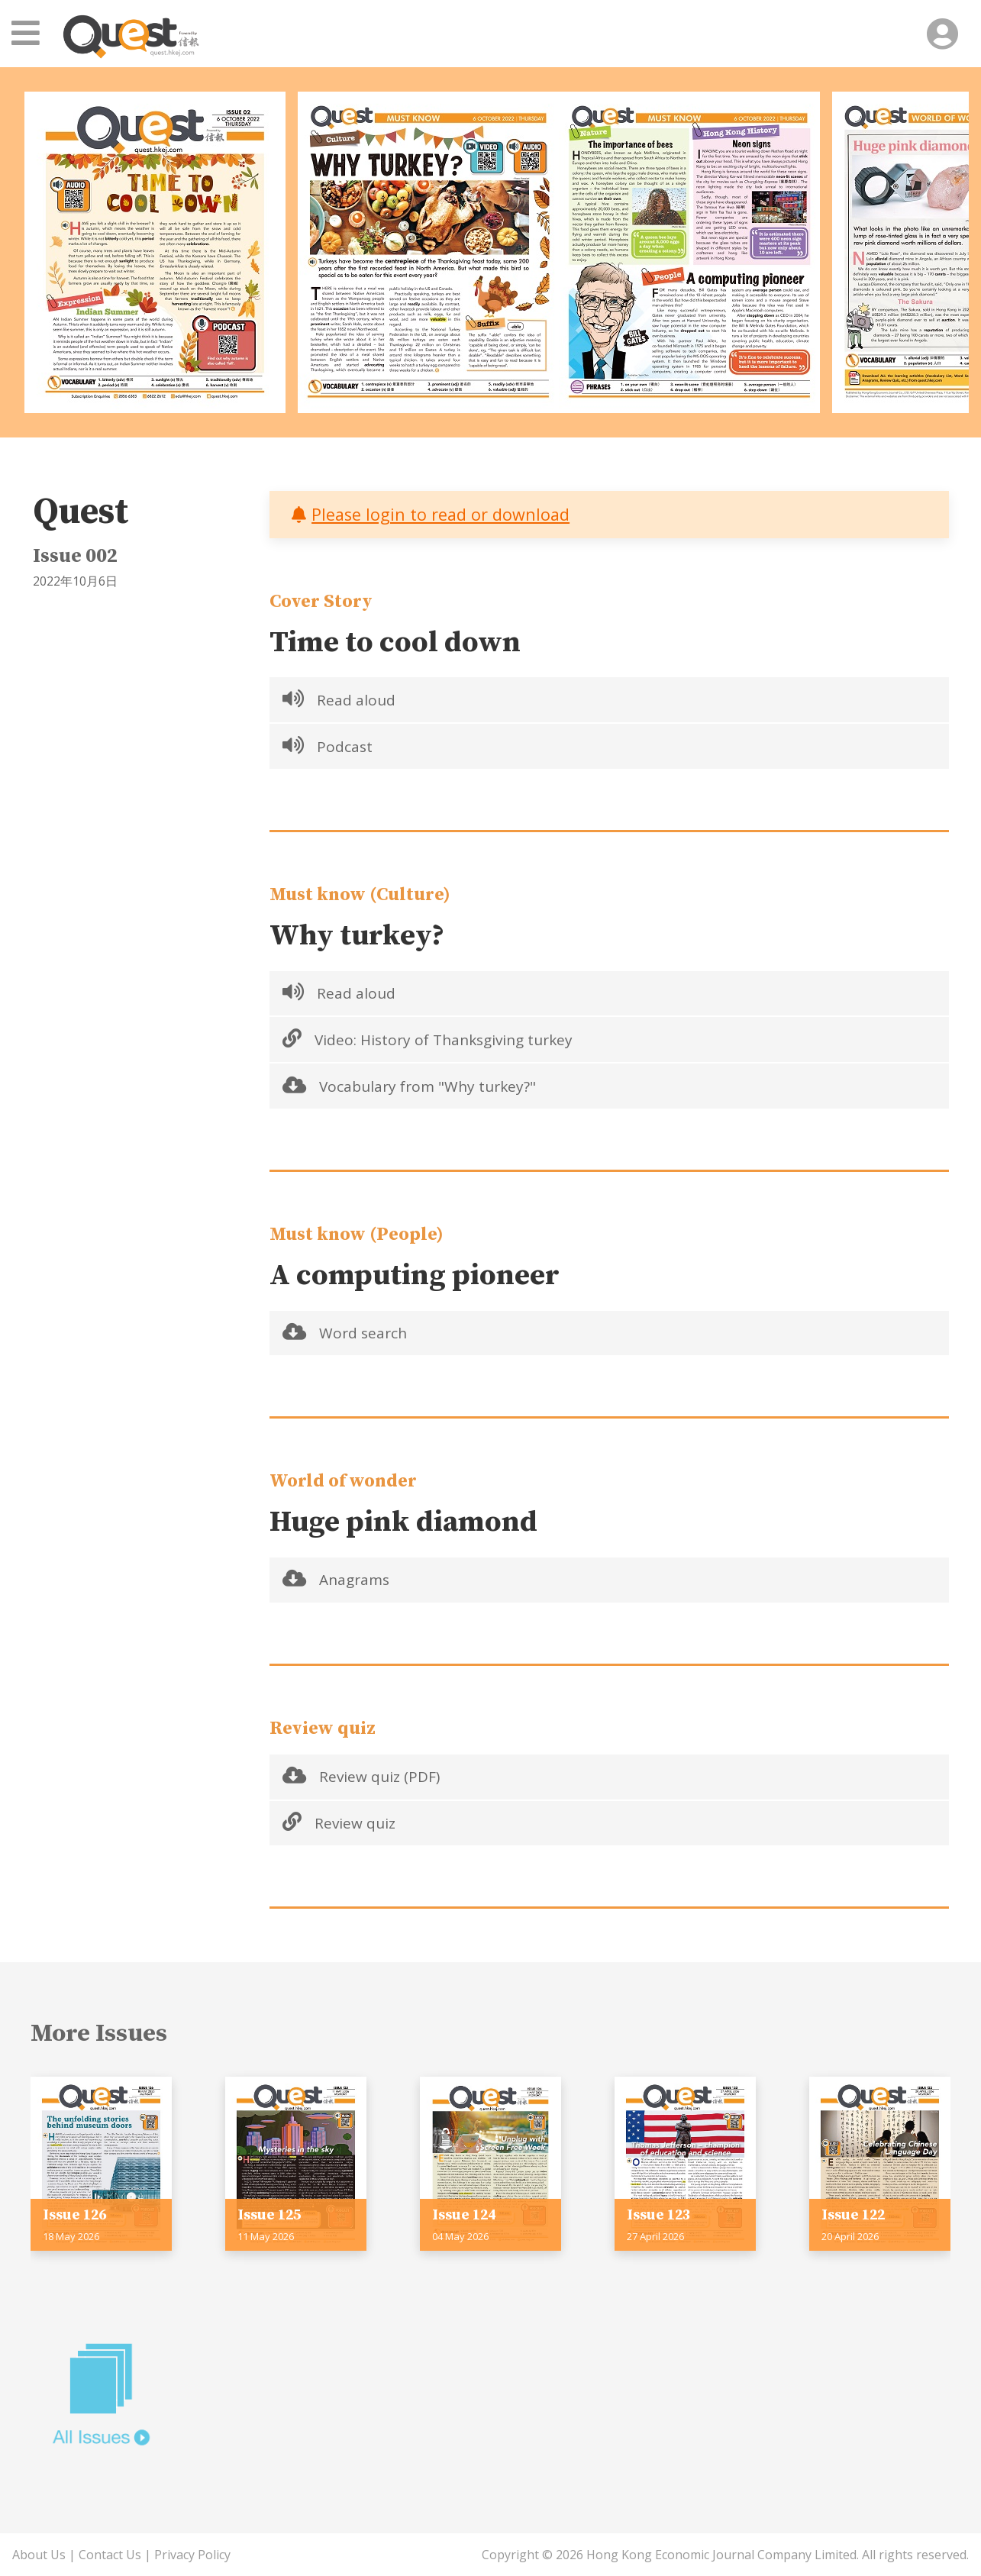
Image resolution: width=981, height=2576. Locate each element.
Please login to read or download (440, 514)
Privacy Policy (192, 2554)
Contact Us (110, 2554)
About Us (39, 2554)
